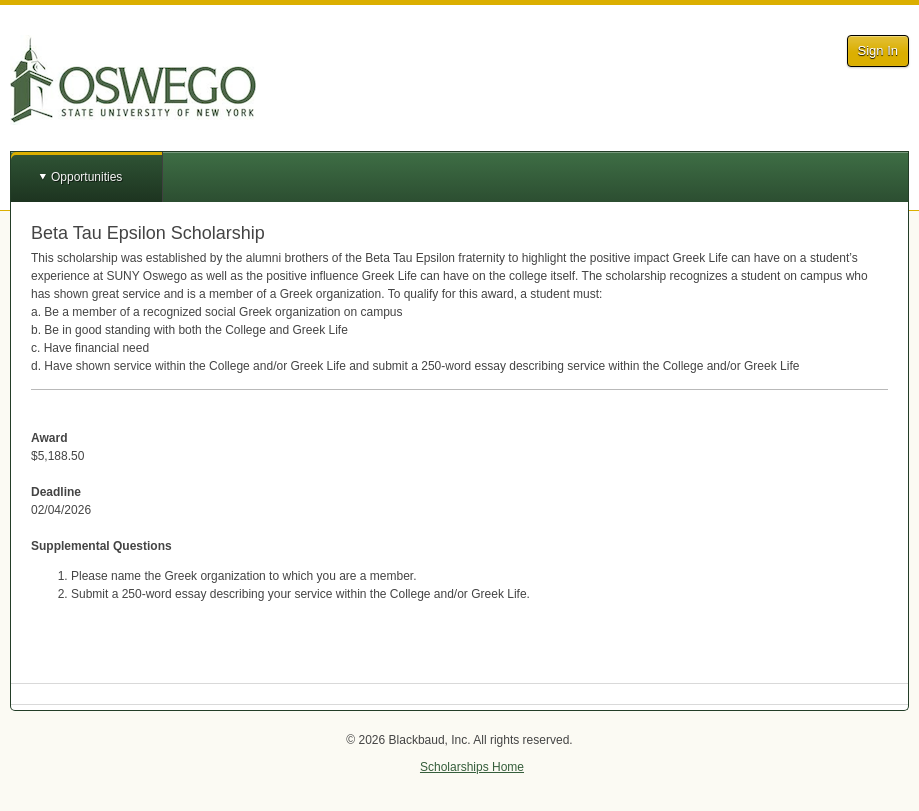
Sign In (878, 50)
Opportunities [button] (86, 177)
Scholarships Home (472, 767)
